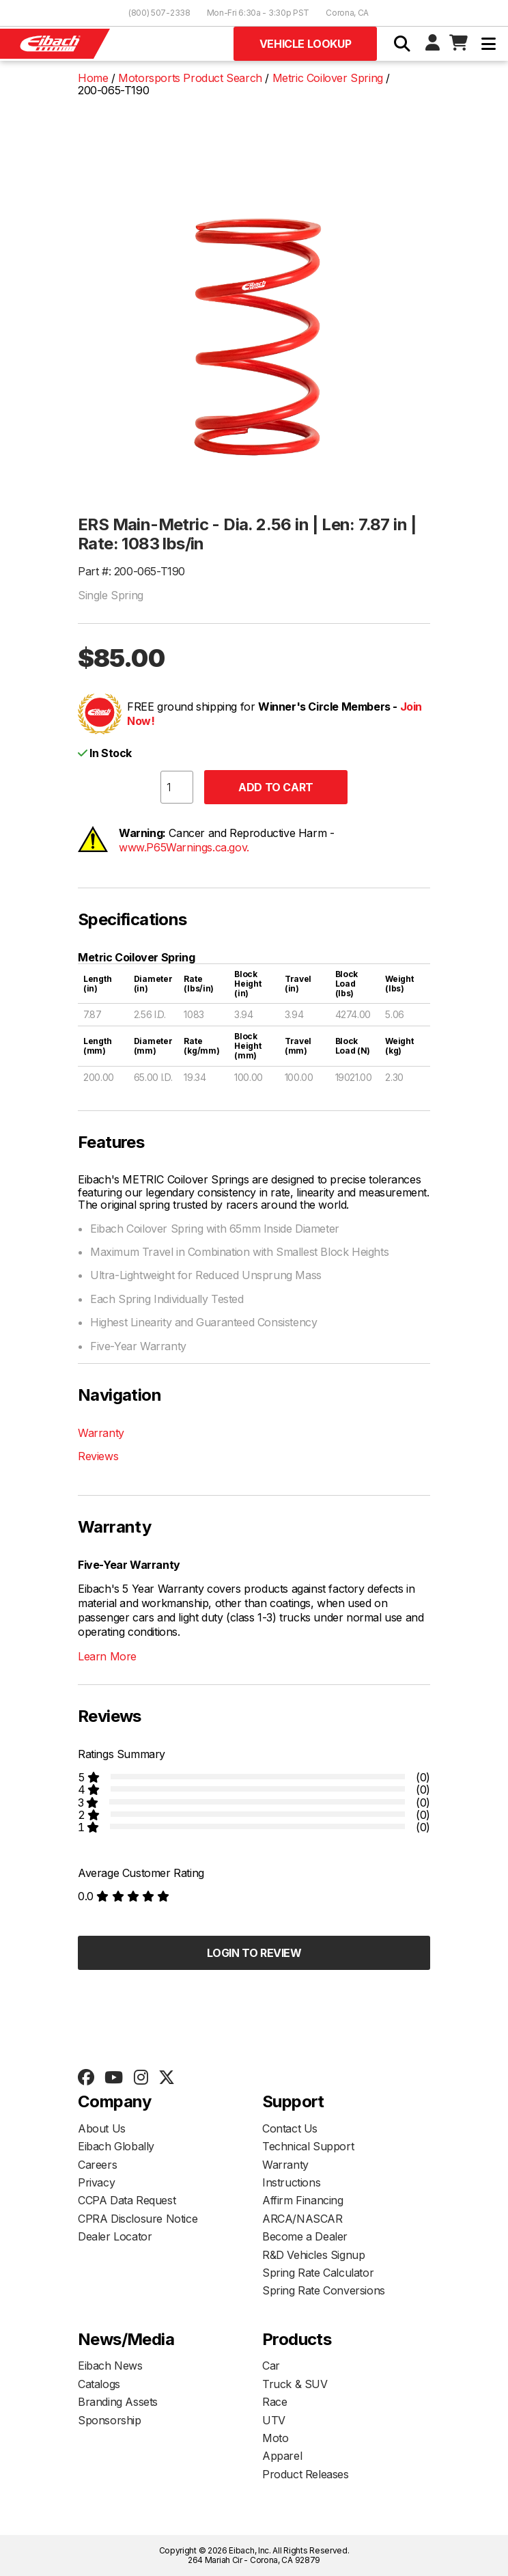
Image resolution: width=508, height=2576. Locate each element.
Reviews (98, 1456)
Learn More (107, 1656)
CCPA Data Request (126, 2200)
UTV (273, 2420)
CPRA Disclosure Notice (137, 2218)
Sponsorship (109, 2420)
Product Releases (305, 2474)
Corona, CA (347, 13)
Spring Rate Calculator (317, 2272)
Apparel (282, 2456)
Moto (275, 2438)
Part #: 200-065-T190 (131, 571)
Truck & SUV (295, 2384)
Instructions (291, 2182)
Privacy (96, 2182)
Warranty (101, 1433)
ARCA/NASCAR (302, 2218)
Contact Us (290, 2128)
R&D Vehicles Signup (313, 2255)
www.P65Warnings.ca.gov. (184, 847)
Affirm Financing (302, 2200)
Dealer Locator (115, 2236)
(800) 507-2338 (159, 13)
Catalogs (99, 2384)
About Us (102, 2128)
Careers (97, 2165)
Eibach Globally (116, 2146)
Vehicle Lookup (305, 44)
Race (274, 2402)
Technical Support (308, 2146)
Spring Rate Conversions (323, 2290)
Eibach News (110, 2365)
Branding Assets (118, 2402)
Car (271, 2365)
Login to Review (254, 1953)
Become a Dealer (305, 2236)
